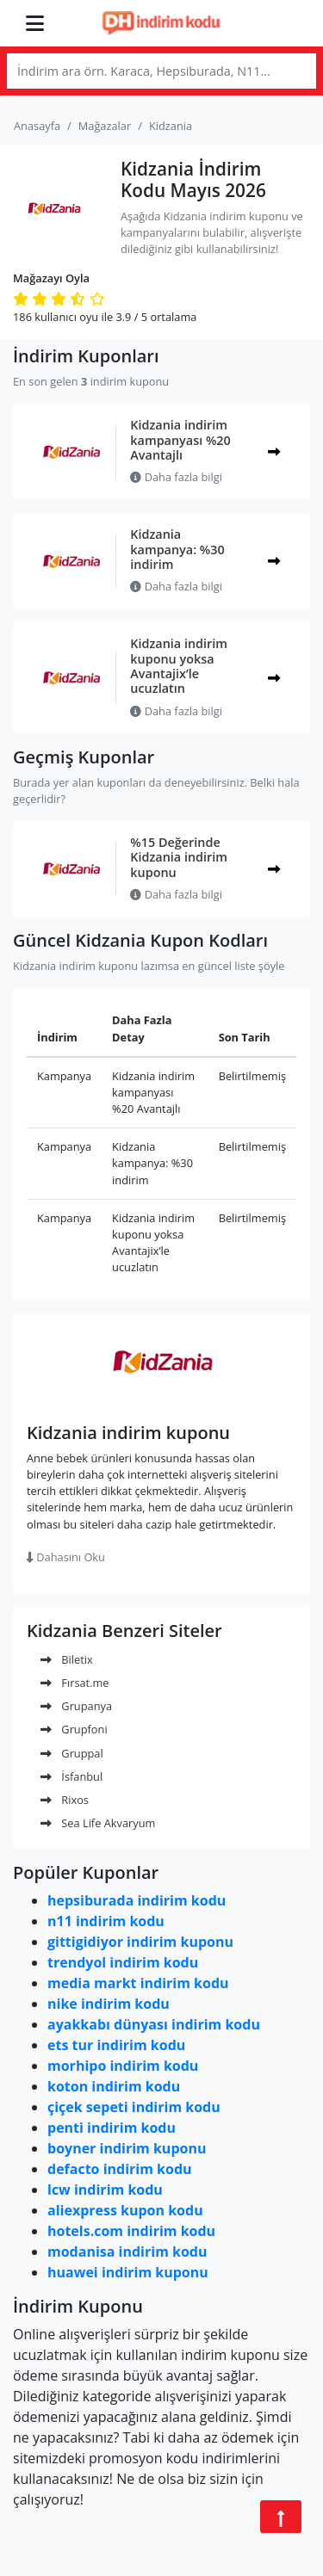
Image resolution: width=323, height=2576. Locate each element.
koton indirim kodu (113, 2086)
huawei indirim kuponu (127, 2272)
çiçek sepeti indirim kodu (134, 2106)
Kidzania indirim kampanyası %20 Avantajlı (180, 440)
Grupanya (76, 1706)
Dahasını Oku (66, 1557)
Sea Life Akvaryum (97, 1823)
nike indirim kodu (108, 2003)
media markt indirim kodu (138, 1983)
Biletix (66, 1659)
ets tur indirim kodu (116, 2044)
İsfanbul (71, 1776)
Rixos (64, 1799)
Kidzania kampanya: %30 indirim (177, 549)
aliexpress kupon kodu (125, 2210)
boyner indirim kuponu (126, 2148)
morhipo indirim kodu (122, 2065)
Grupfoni (74, 1729)
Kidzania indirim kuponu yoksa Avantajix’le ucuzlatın (178, 665)
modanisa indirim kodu (127, 2251)
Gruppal (71, 1753)
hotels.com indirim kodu (131, 2230)
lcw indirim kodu (105, 2189)
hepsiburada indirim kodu (136, 1900)
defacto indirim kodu (119, 2168)
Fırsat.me (74, 1682)
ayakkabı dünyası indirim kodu (153, 2024)
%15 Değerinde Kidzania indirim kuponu (178, 857)
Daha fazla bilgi (176, 477)
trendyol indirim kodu (122, 1962)
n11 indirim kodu (106, 1921)
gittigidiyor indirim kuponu (140, 1941)
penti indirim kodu (111, 2127)
